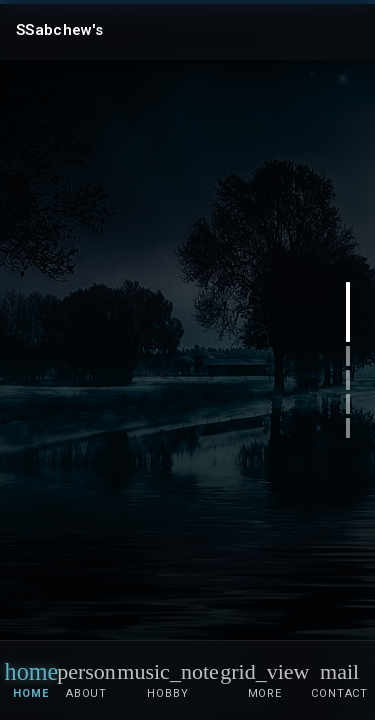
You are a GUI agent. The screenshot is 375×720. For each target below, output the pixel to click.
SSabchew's (59, 30)
